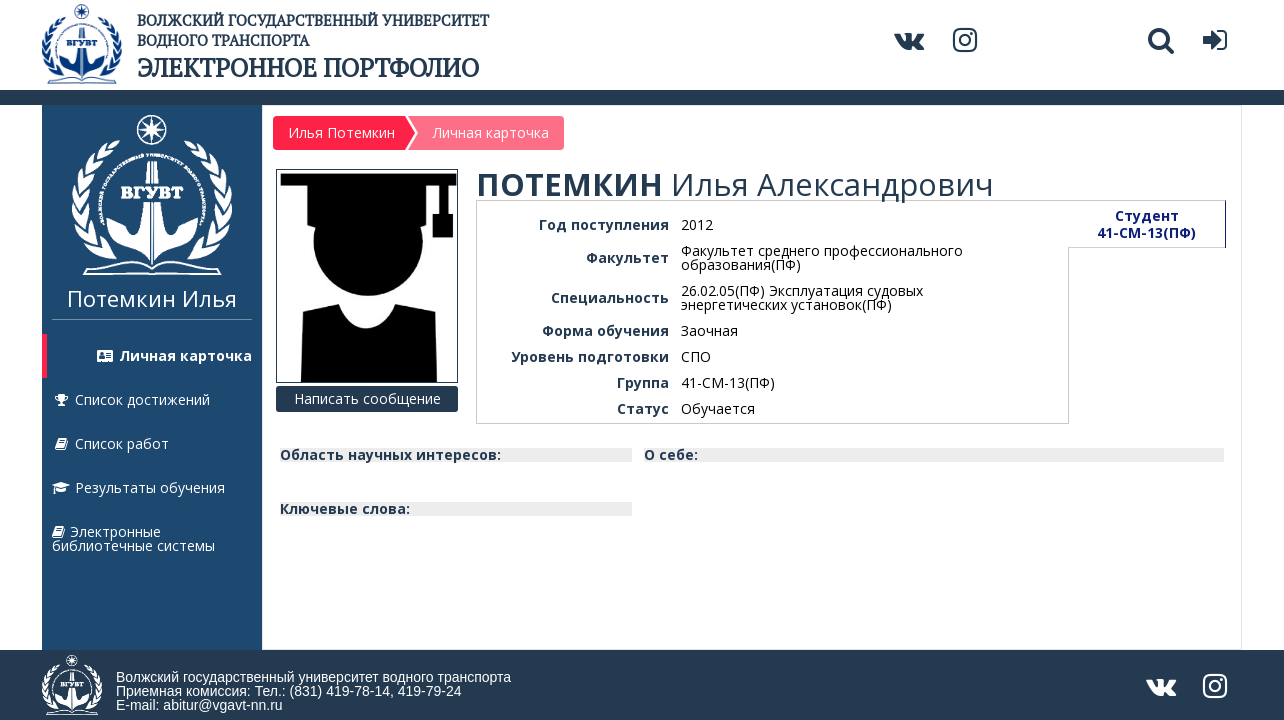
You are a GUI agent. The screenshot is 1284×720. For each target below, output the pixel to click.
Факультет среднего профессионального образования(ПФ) (822, 257)
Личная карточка (174, 355)
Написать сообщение (367, 398)
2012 (697, 224)
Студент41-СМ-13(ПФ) (1146, 224)
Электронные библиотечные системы (133, 538)
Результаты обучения (138, 487)
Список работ (110, 443)
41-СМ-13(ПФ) (728, 382)
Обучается (718, 408)
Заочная (709, 330)
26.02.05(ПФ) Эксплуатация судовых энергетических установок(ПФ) (802, 297)
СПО (696, 356)
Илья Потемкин (341, 132)
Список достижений (131, 399)
